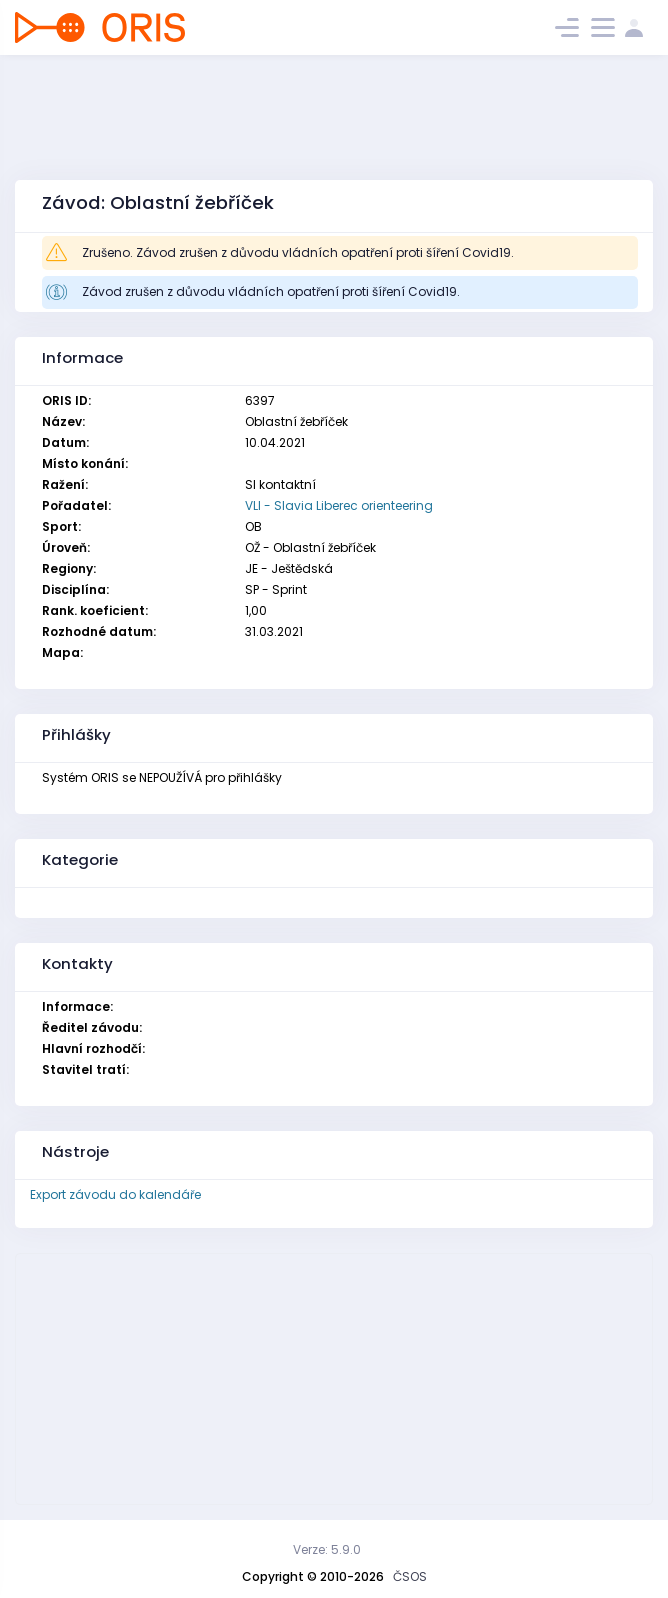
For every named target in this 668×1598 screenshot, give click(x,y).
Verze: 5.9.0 (327, 1549)
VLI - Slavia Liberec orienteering (339, 505)
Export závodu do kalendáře (115, 1194)
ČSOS (410, 1576)
